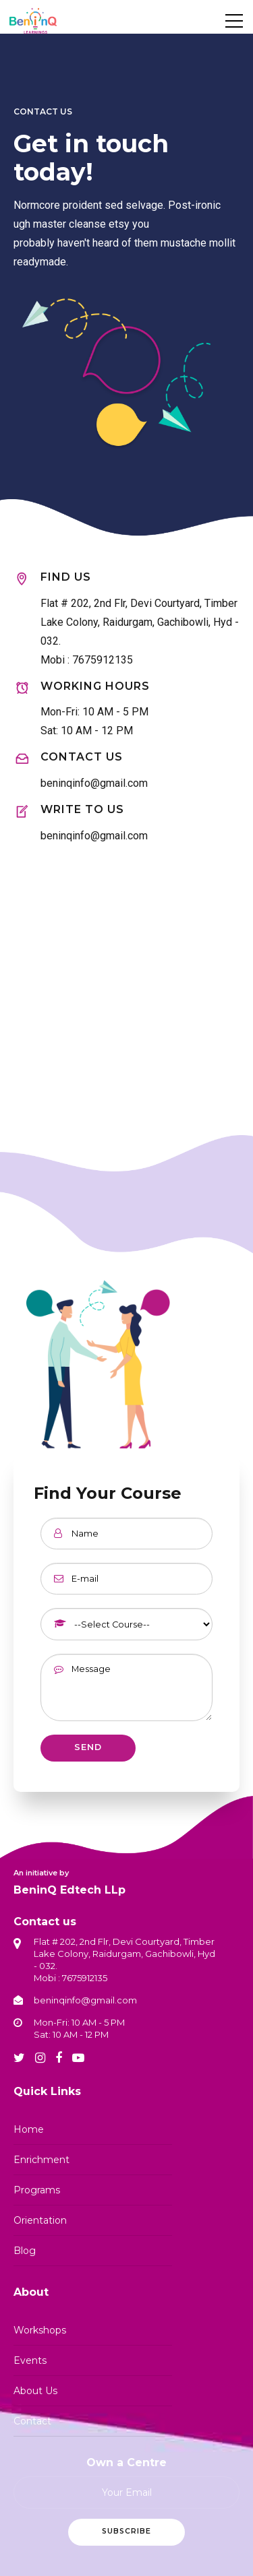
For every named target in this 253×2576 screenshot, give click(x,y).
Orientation (40, 2220)
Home (28, 2129)
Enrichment (41, 2160)
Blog (24, 2251)
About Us (35, 2391)
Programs (36, 2190)
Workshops (39, 2330)
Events (30, 2360)
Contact (32, 2421)
